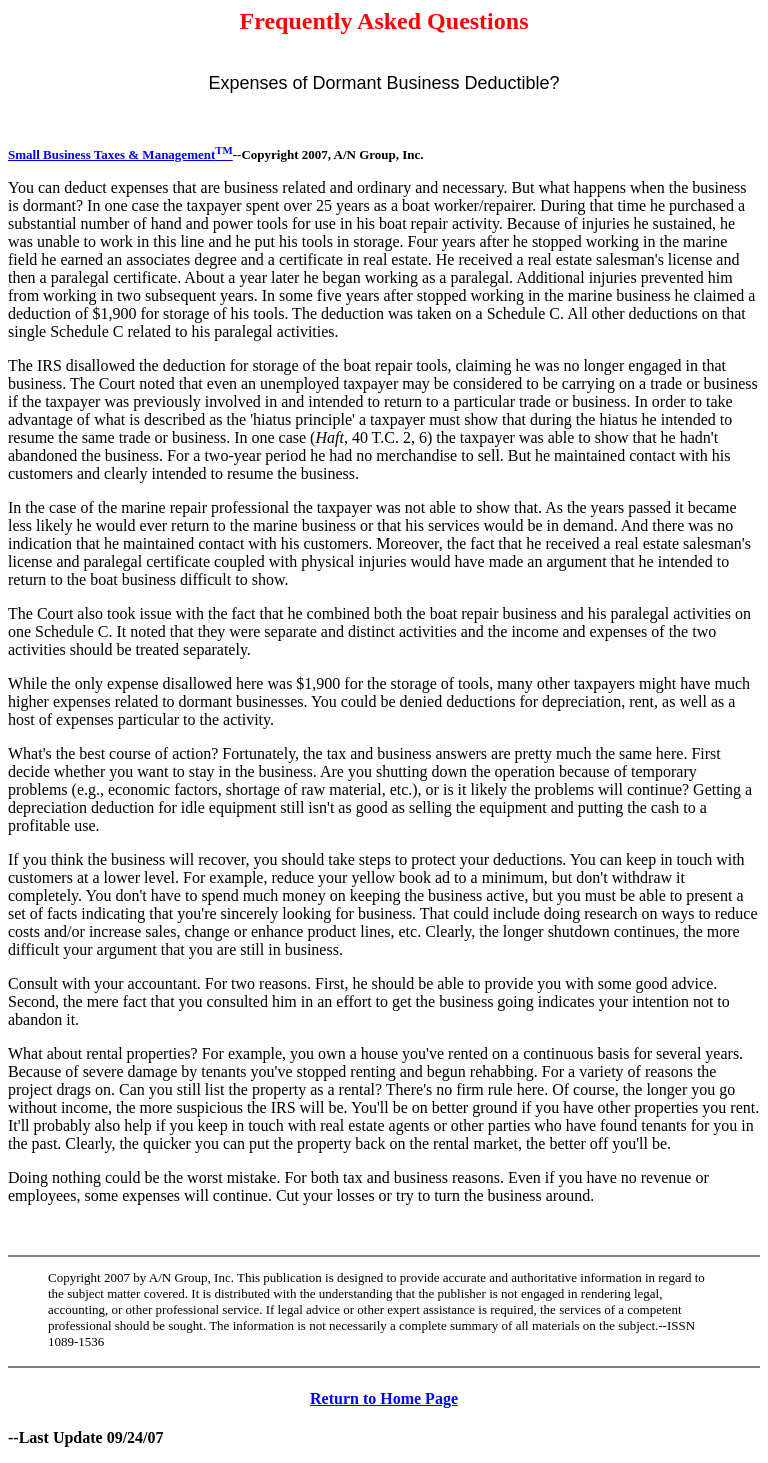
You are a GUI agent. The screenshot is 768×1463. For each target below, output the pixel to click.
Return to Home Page (384, 1398)
